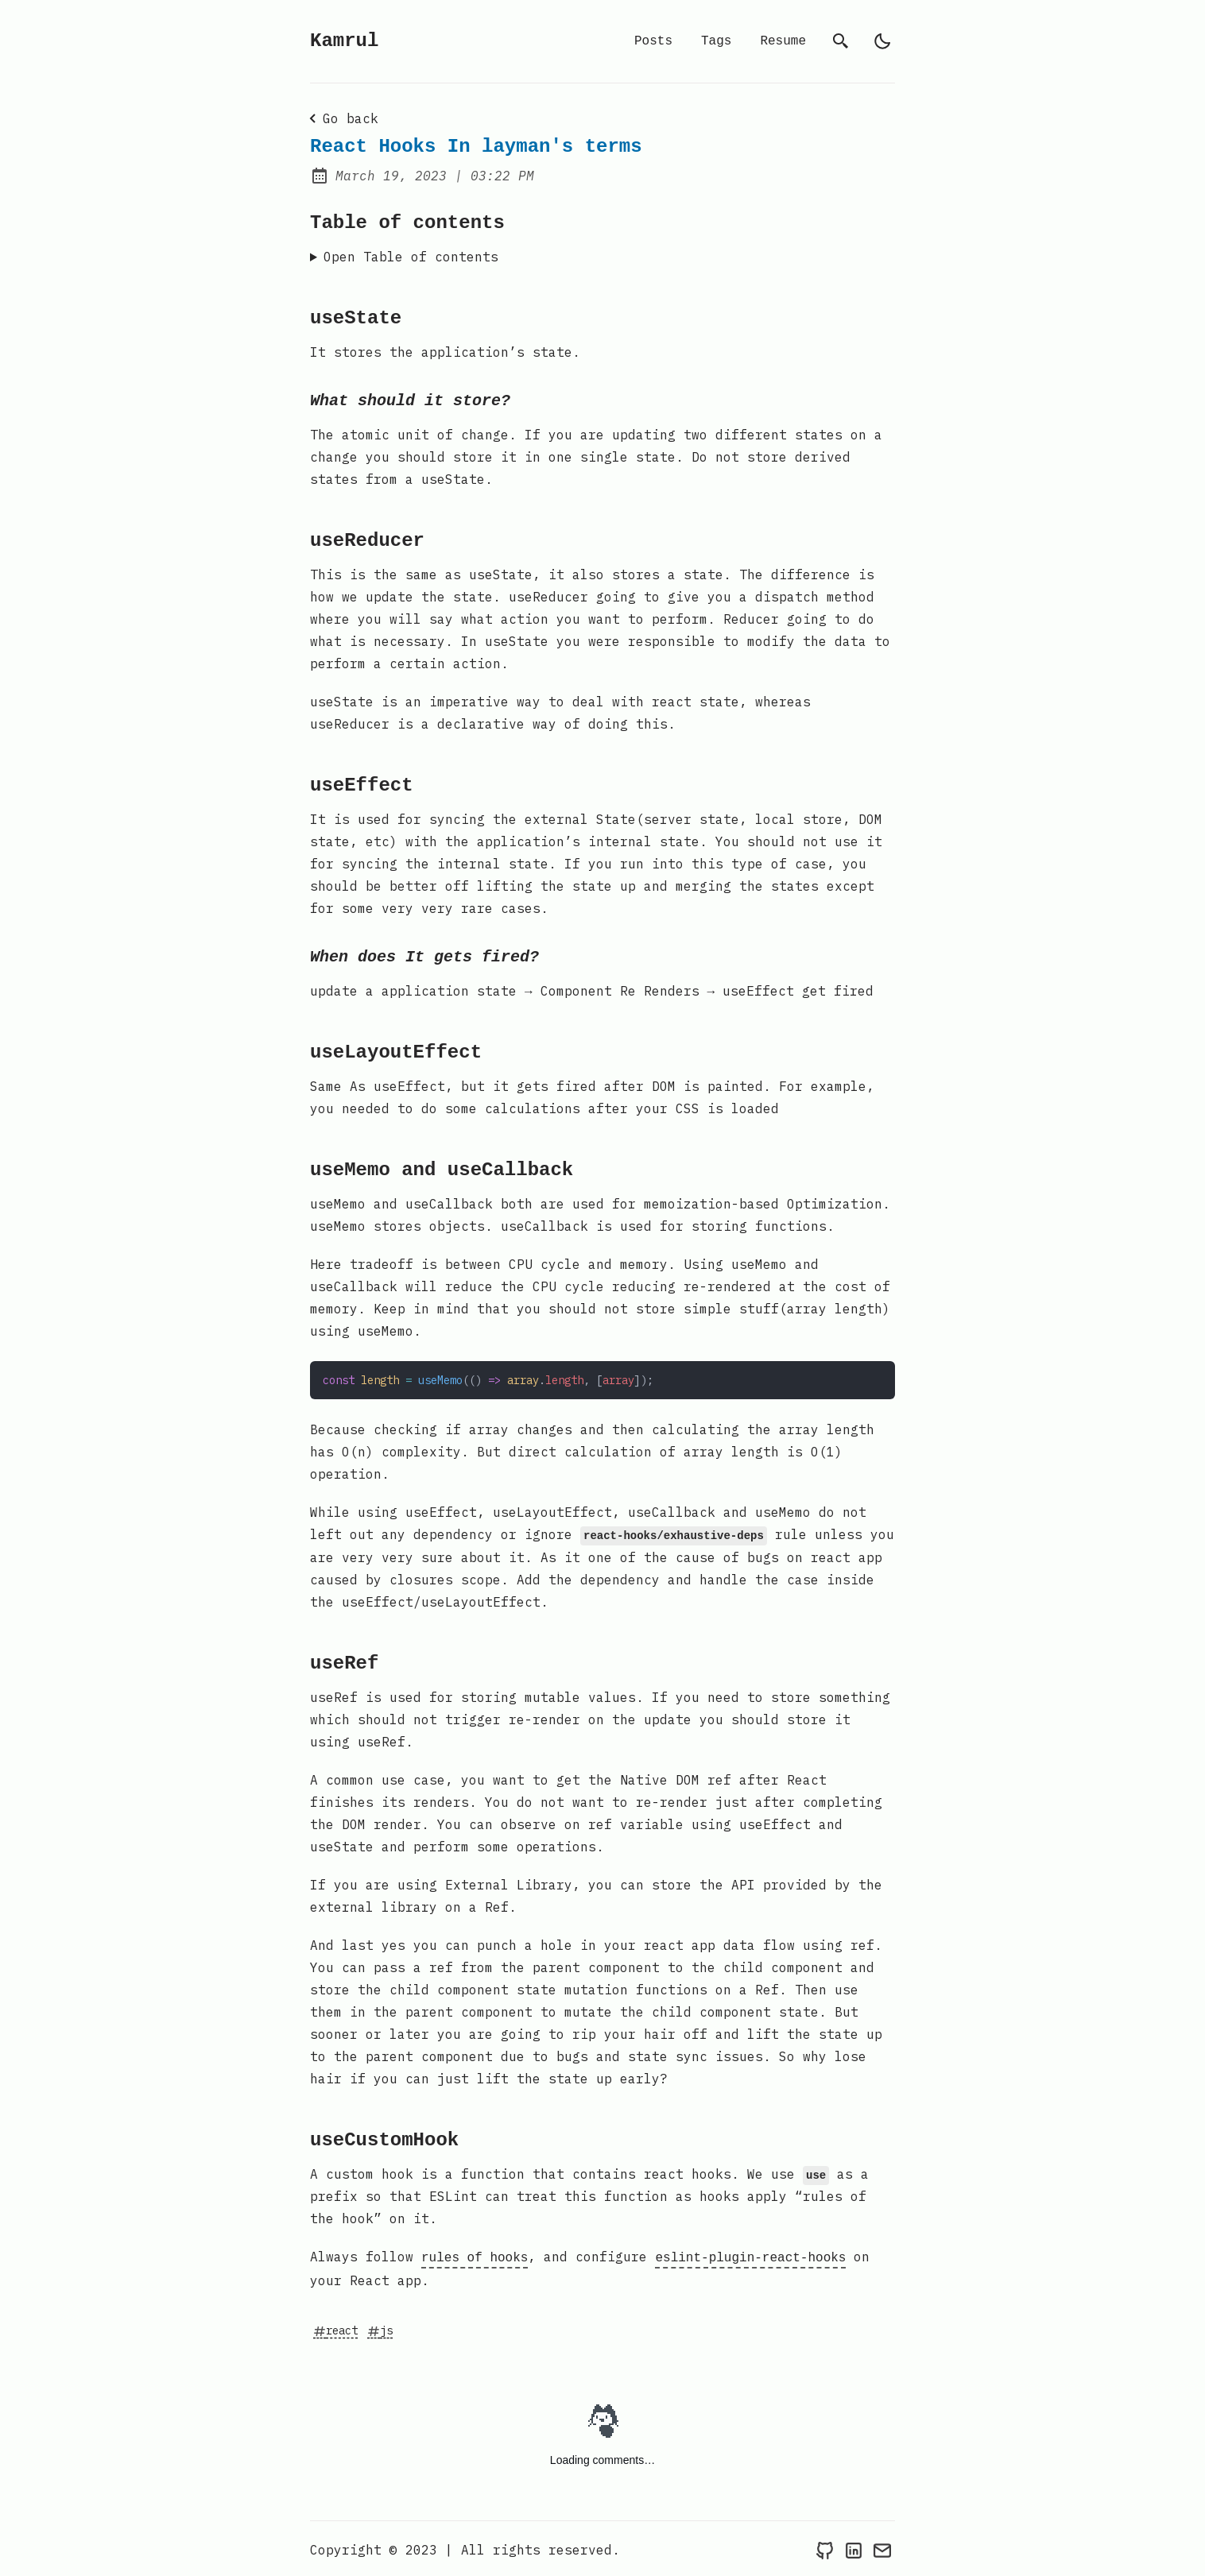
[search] (841, 41)
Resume (783, 41)
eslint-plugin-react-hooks (750, 2256)
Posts (653, 41)
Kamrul (344, 41)
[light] (882, 41)
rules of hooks (474, 2256)
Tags (716, 41)
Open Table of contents (411, 257)
